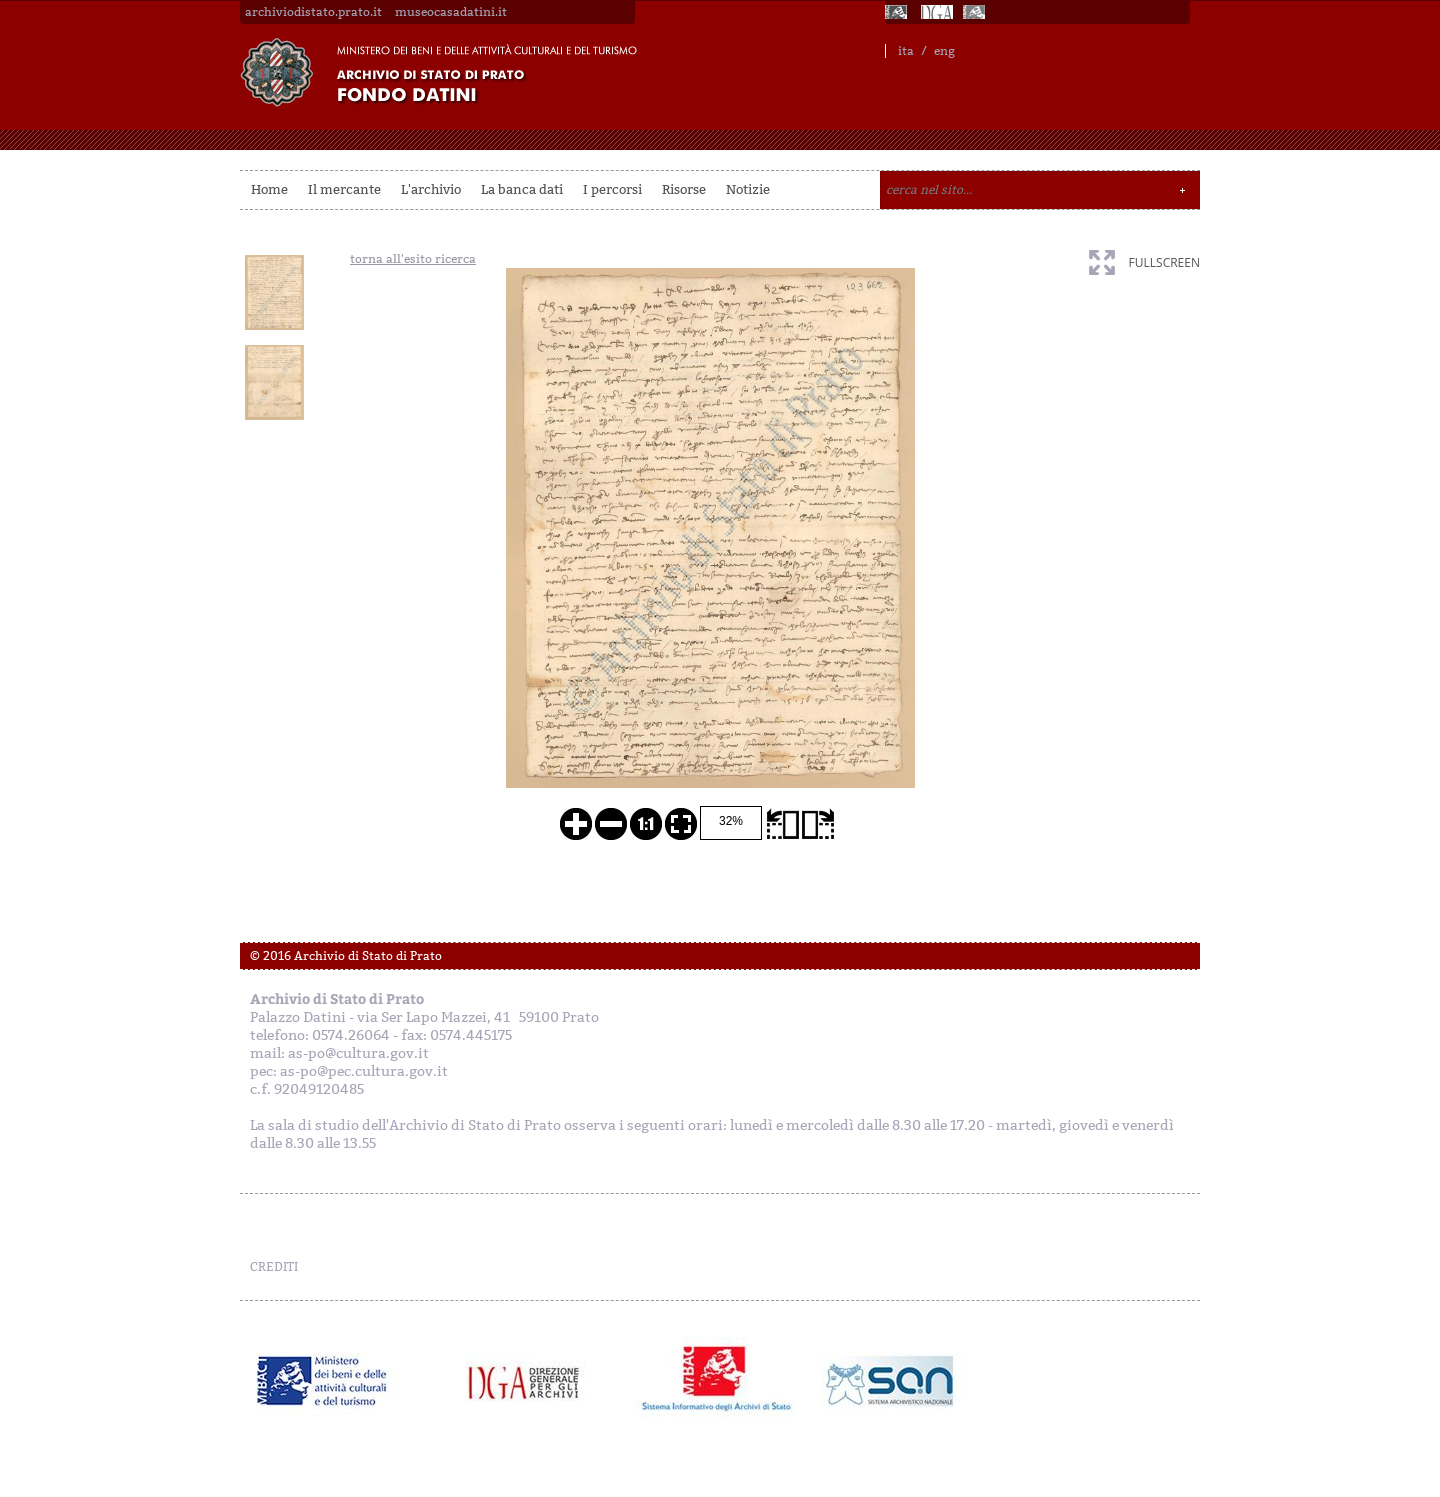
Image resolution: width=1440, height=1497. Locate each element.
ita (906, 51)
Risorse (684, 189)
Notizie (748, 189)
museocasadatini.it (451, 12)
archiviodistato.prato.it (313, 12)
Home (269, 189)
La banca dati (522, 189)
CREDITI (274, 1267)
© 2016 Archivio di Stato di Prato (346, 956)
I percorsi (612, 189)
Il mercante (344, 189)
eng (944, 51)
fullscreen (1164, 262)
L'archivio (431, 189)
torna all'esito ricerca (413, 259)
